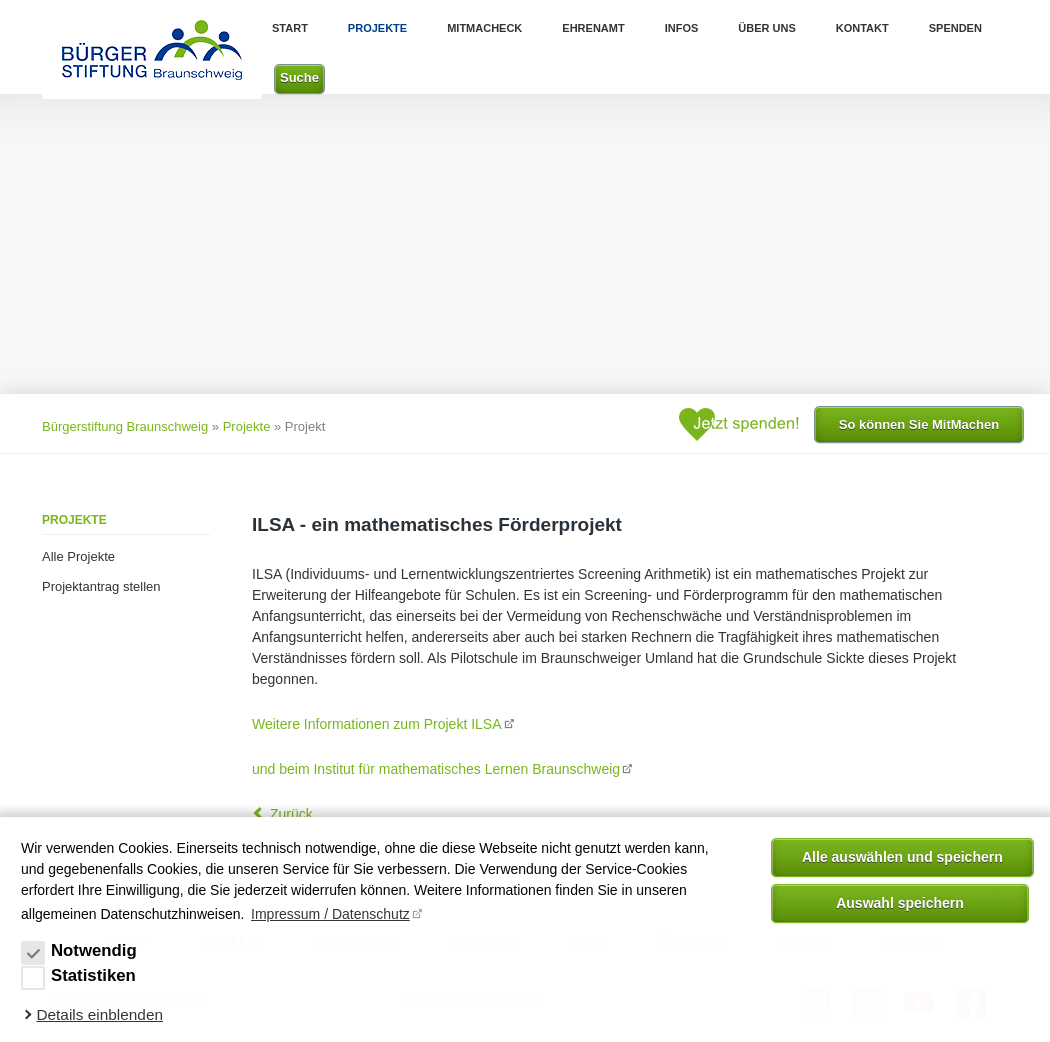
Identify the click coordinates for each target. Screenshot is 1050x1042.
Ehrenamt (593, 28)
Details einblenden (99, 1014)
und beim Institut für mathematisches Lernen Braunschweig (436, 769)
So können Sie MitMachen (919, 424)
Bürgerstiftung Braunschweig (125, 426)
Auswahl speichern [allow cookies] (900, 903)
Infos (682, 28)
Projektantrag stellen (101, 586)
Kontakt (862, 28)
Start (290, 28)
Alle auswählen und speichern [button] (902, 857)
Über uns (766, 28)
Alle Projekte (78, 556)
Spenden (955, 28)
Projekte (377, 28)
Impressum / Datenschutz (330, 914)
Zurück (291, 814)
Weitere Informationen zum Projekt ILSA (377, 724)
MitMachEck (484, 28)
